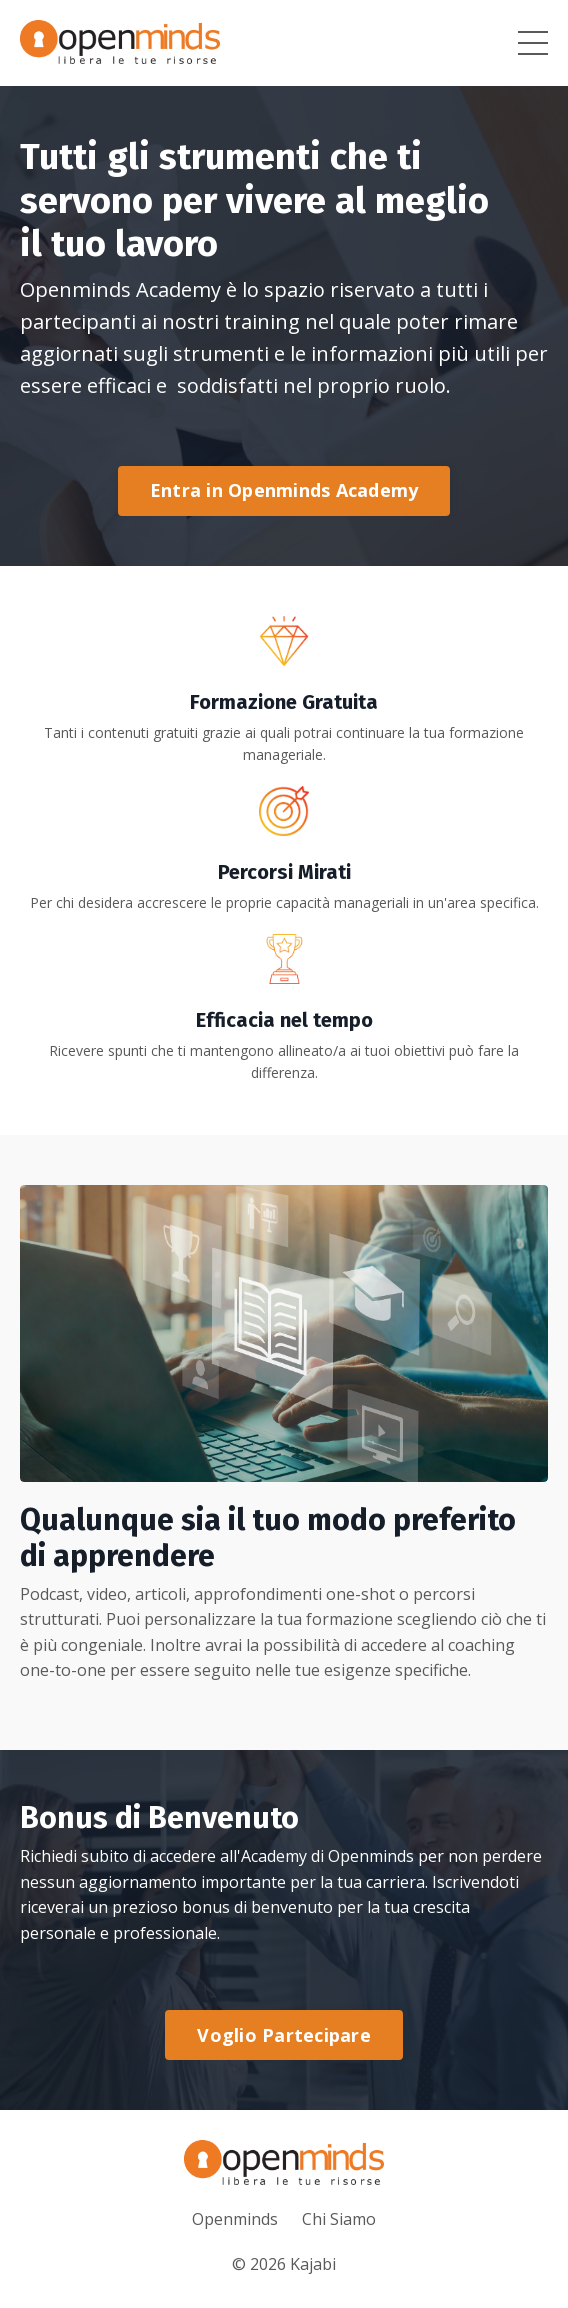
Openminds (235, 2219)
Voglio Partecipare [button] (284, 2035)
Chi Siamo (339, 2219)
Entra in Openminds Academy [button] (284, 490)
